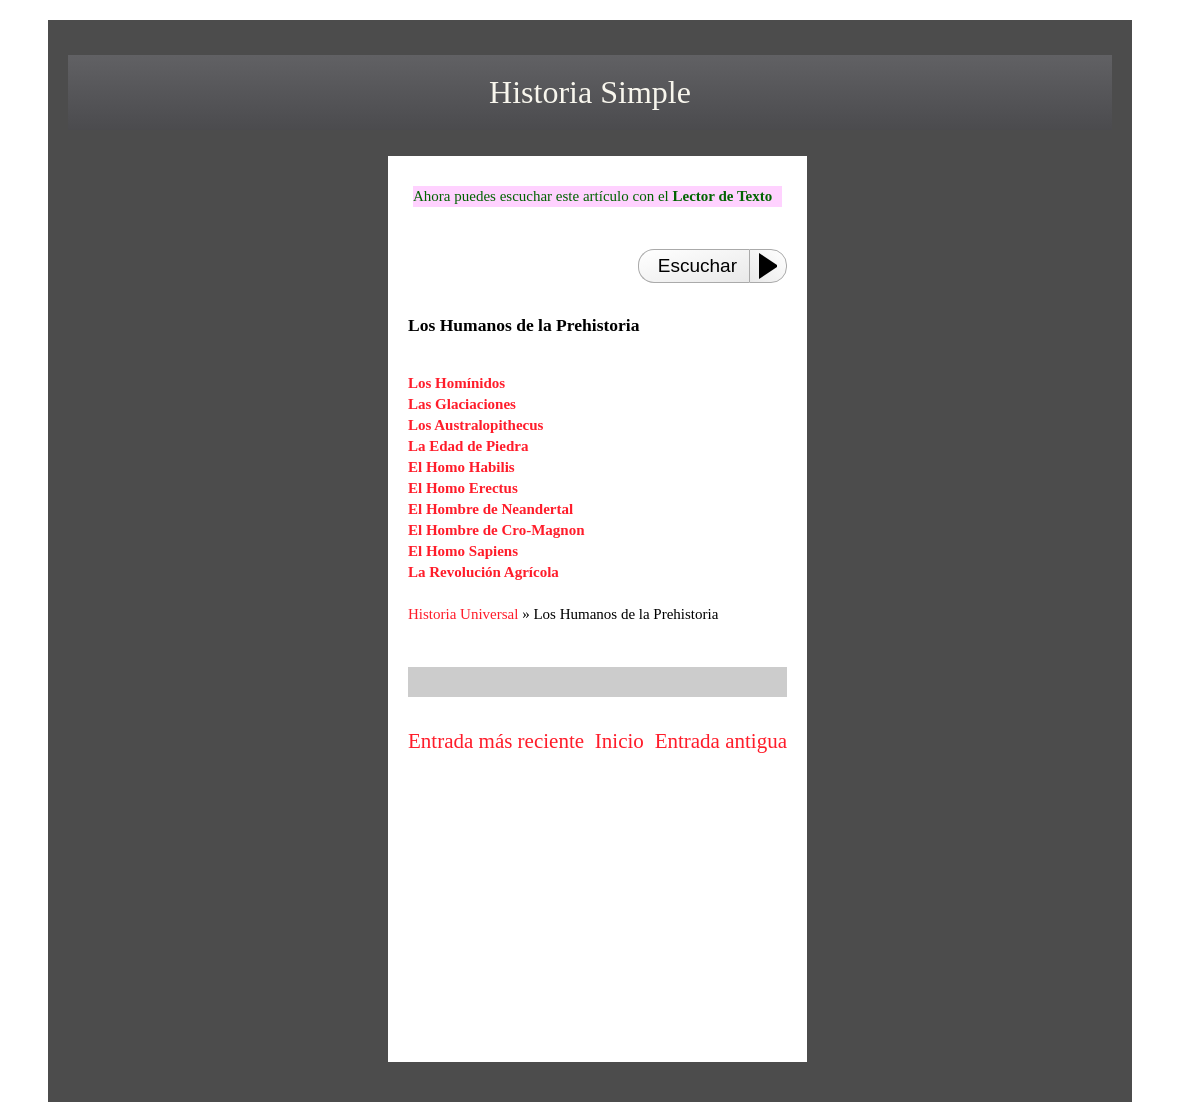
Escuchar (697, 265)
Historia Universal (463, 614)
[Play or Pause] (774, 266)
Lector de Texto (722, 196)
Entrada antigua (721, 741)
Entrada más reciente (496, 741)
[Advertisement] (598, 911)
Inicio (619, 741)
